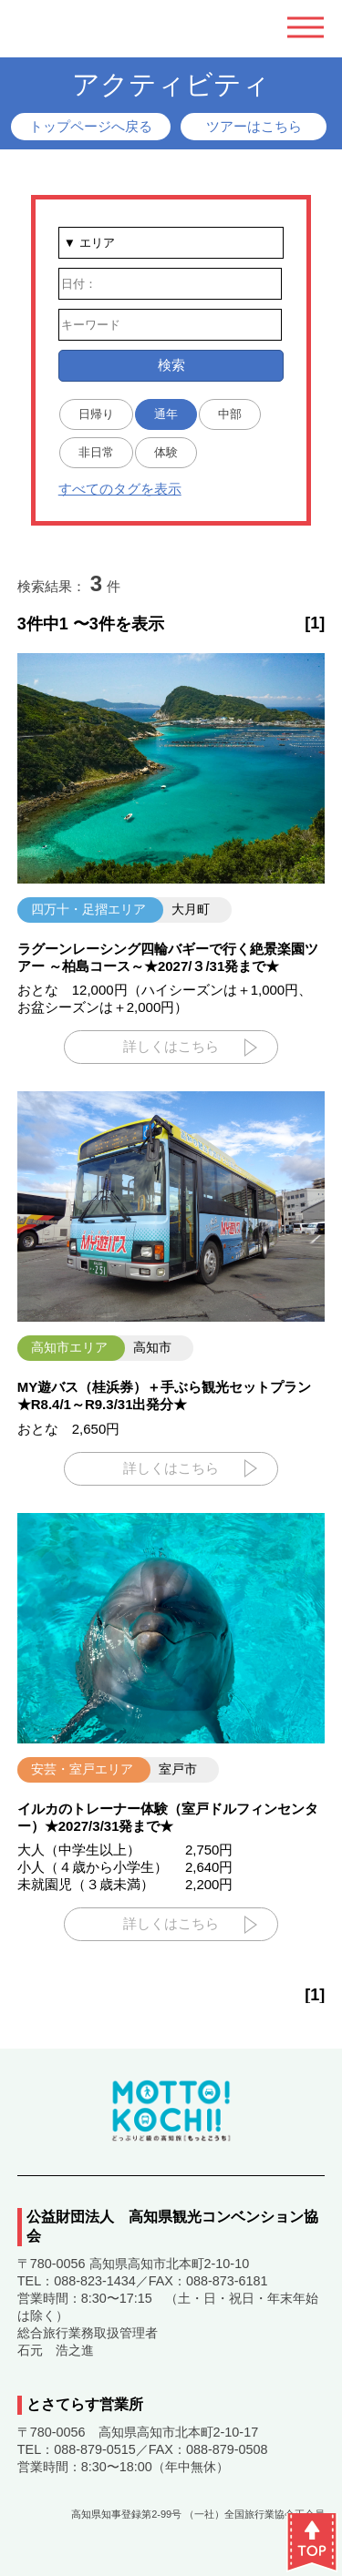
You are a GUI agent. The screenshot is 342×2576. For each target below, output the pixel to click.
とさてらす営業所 (84, 2404)
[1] (315, 623)
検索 (171, 365)
